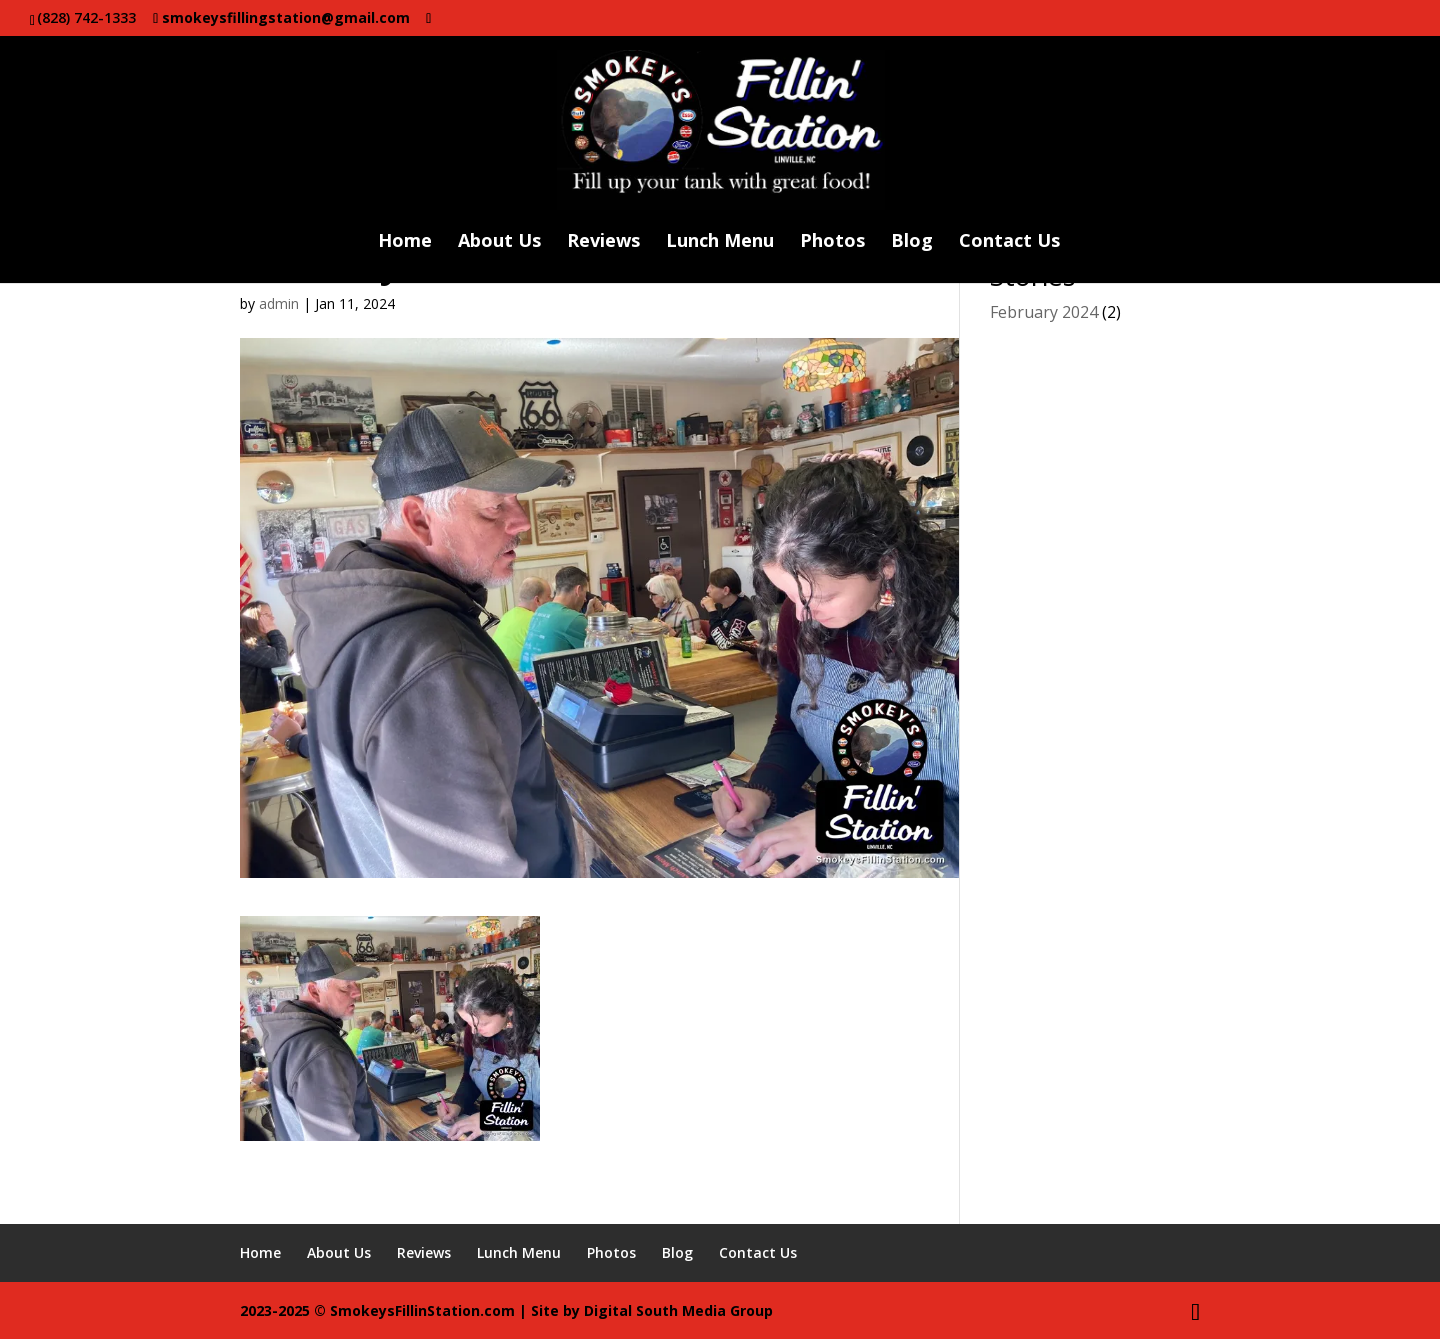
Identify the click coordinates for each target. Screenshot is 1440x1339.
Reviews (603, 242)
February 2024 (1044, 312)
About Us (499, 242)
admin (279, 303)
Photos (832, 242)
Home (405, 242)
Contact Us (1009, 242)
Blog (912, 242)
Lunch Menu (720, 242)
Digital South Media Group (678, 1310)
